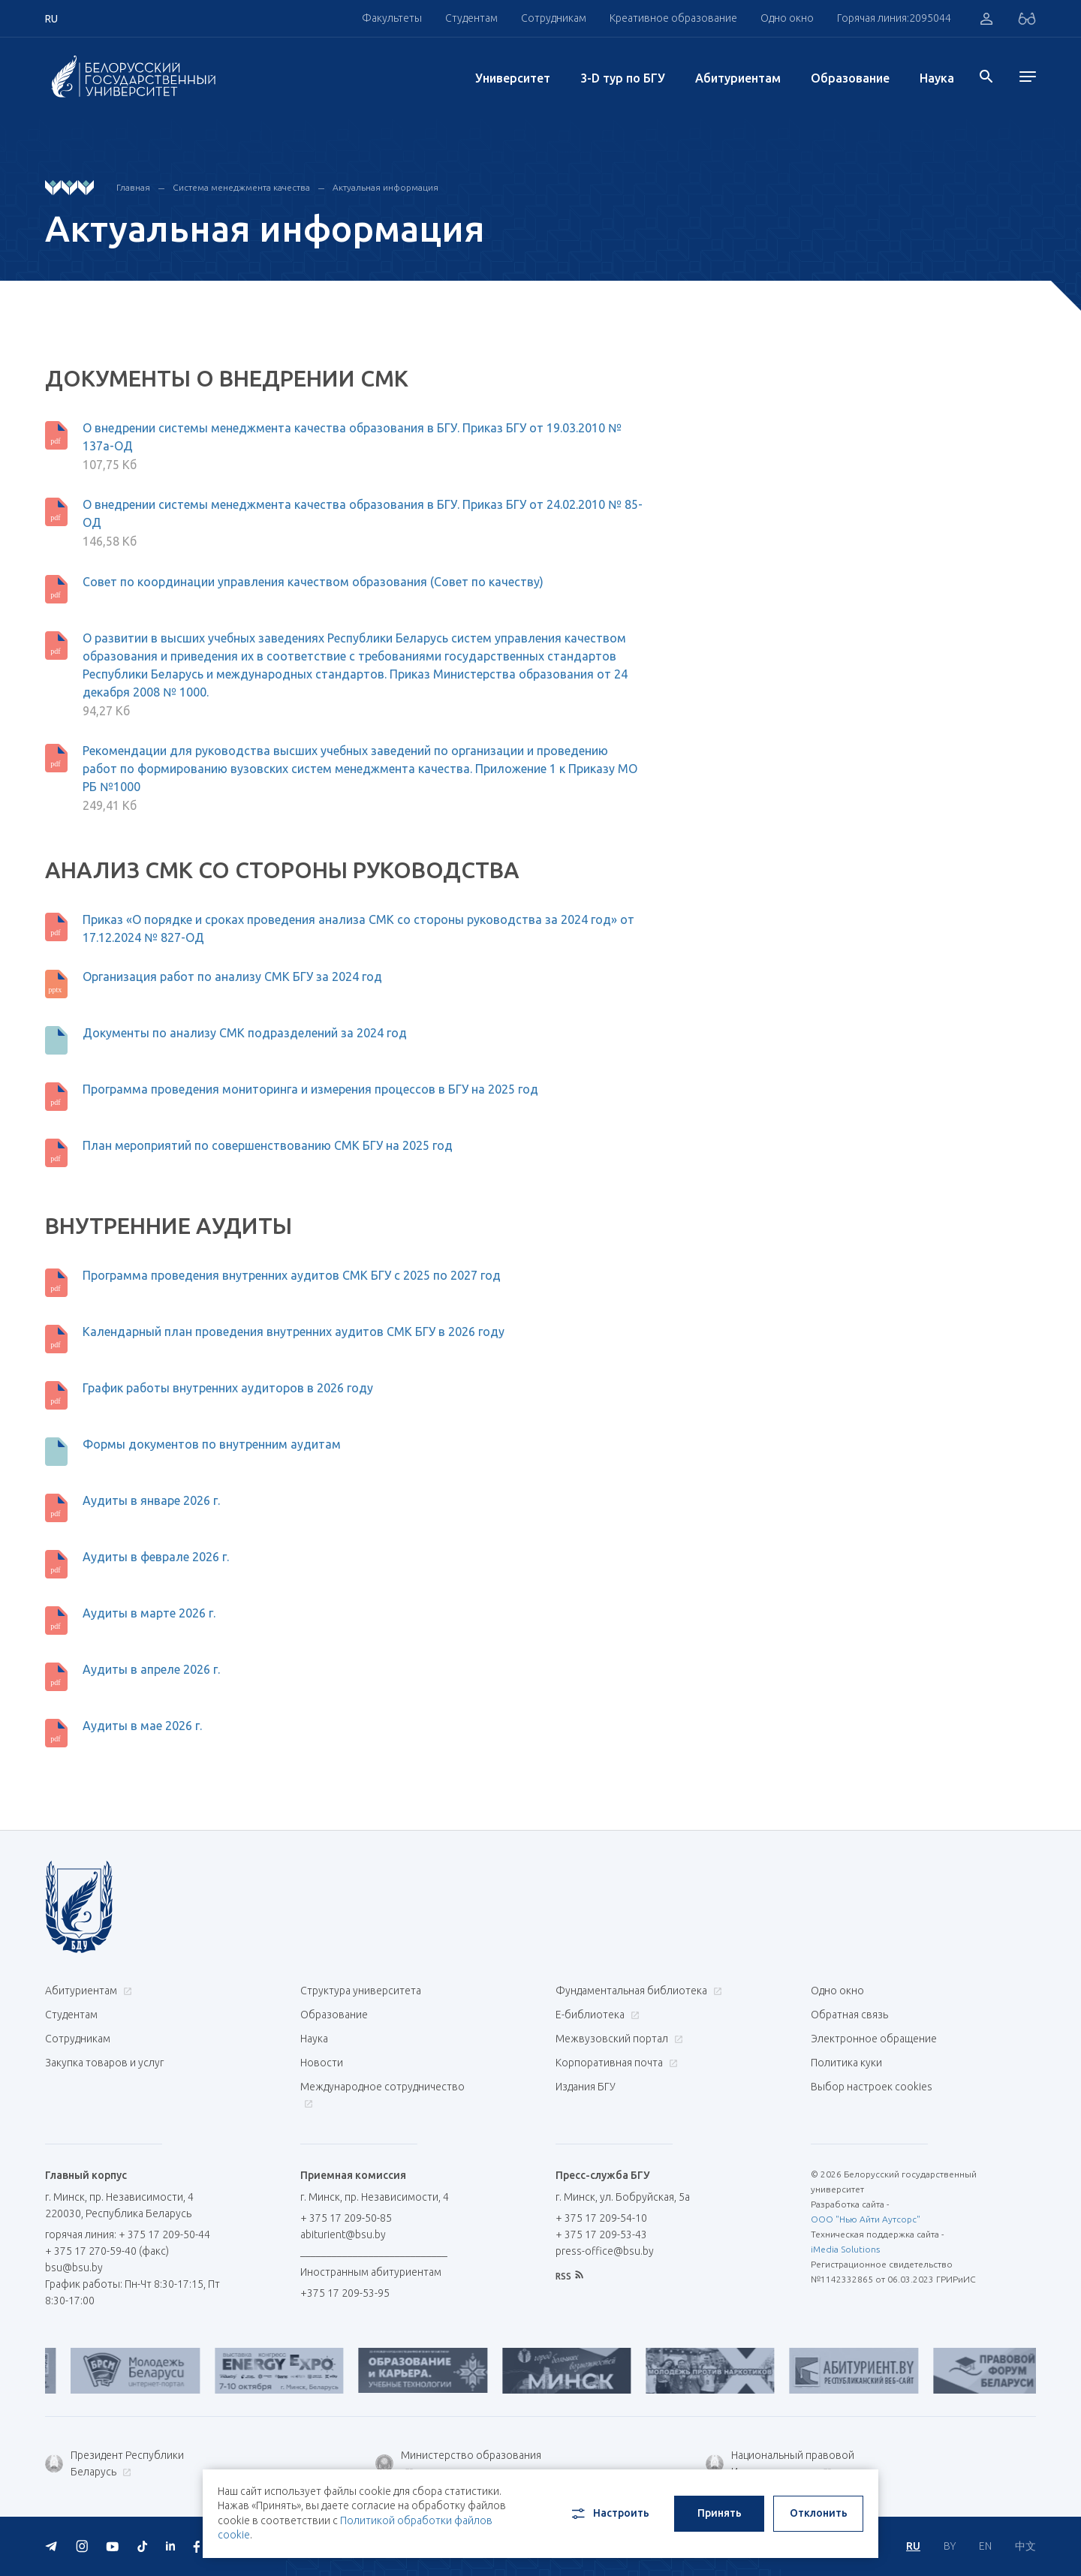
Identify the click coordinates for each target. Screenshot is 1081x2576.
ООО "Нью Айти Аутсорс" (865, 2219)
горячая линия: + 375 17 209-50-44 (127, 2234)
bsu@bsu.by (74, 2268)
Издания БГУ (586, 2087)
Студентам (471, 18)
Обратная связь (849, 2015)
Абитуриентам (738, 78)
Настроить (609, 2514)
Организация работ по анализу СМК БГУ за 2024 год (232, 976)
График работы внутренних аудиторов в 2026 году (228, 1388)
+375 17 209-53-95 (345, 2293)
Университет (512, 78)
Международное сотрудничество (382, 2094)
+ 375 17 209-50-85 (346, 2218)
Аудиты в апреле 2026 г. (151, 1669)
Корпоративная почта (615, 2063)
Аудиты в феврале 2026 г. (156, 1556)
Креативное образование (673, 18)
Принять (719, 2513)
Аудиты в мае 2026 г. (142, 1725)
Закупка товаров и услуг (104, 2063)
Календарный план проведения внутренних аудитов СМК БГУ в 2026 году (293, 1331)
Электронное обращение (874, 2039)
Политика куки (846, 2063)
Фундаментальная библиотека (637, 1991)
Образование (850, 78)
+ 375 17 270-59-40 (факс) (107, 2251)
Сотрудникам (553, 18)
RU (913, 2546)
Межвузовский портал (617, 2039)
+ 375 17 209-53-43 (601, 2234)
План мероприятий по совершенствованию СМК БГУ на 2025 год (268, 1145)
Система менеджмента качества (241, 187)
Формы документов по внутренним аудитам (212, 1444)
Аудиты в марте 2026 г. (149, 1613)
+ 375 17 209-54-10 (601, 2218)
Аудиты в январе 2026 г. (151, 1500)
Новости (321, 2063)
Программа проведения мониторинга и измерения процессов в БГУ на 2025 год (310, 1089)
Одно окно (787, 18)
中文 (1025, 2546)
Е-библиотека (596, 2015)
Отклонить (819, 2513)
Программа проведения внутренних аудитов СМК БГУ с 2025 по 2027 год (292, 1275)
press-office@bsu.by (605, 2251)
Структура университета (360, 1991)
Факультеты (392, 18)
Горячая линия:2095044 (894, 18)
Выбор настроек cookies (871, 2087)
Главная (133, 187)
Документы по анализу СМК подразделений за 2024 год (245, 1033)
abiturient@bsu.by (343, 2234)
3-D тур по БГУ (622, 78)
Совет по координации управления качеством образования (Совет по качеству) (313, 581)
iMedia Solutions (845, 2249)
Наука (937, 78)
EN (985, 2546)
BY (950, 2546)
